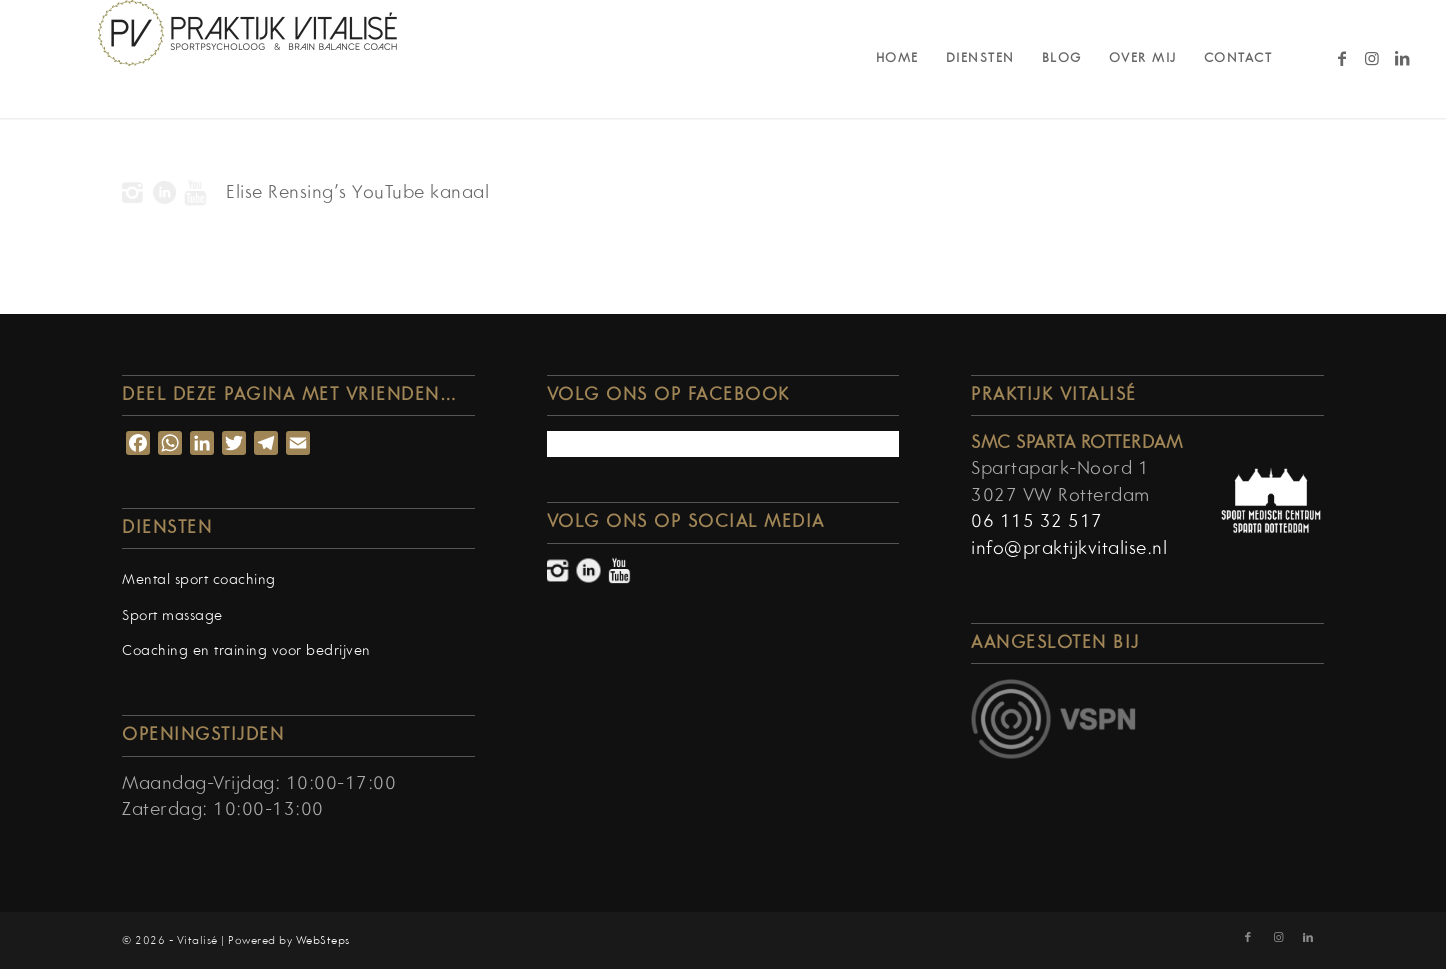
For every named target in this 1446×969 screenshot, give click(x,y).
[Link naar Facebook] (1342, 58)
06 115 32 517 (1037, 522)
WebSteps (323, 941)
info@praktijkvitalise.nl (1069, 549)
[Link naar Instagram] (1372, 58)
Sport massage (172, 616)
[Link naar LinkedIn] (1402, 58)
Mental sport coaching (199, 580)
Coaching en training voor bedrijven (246, 651)
